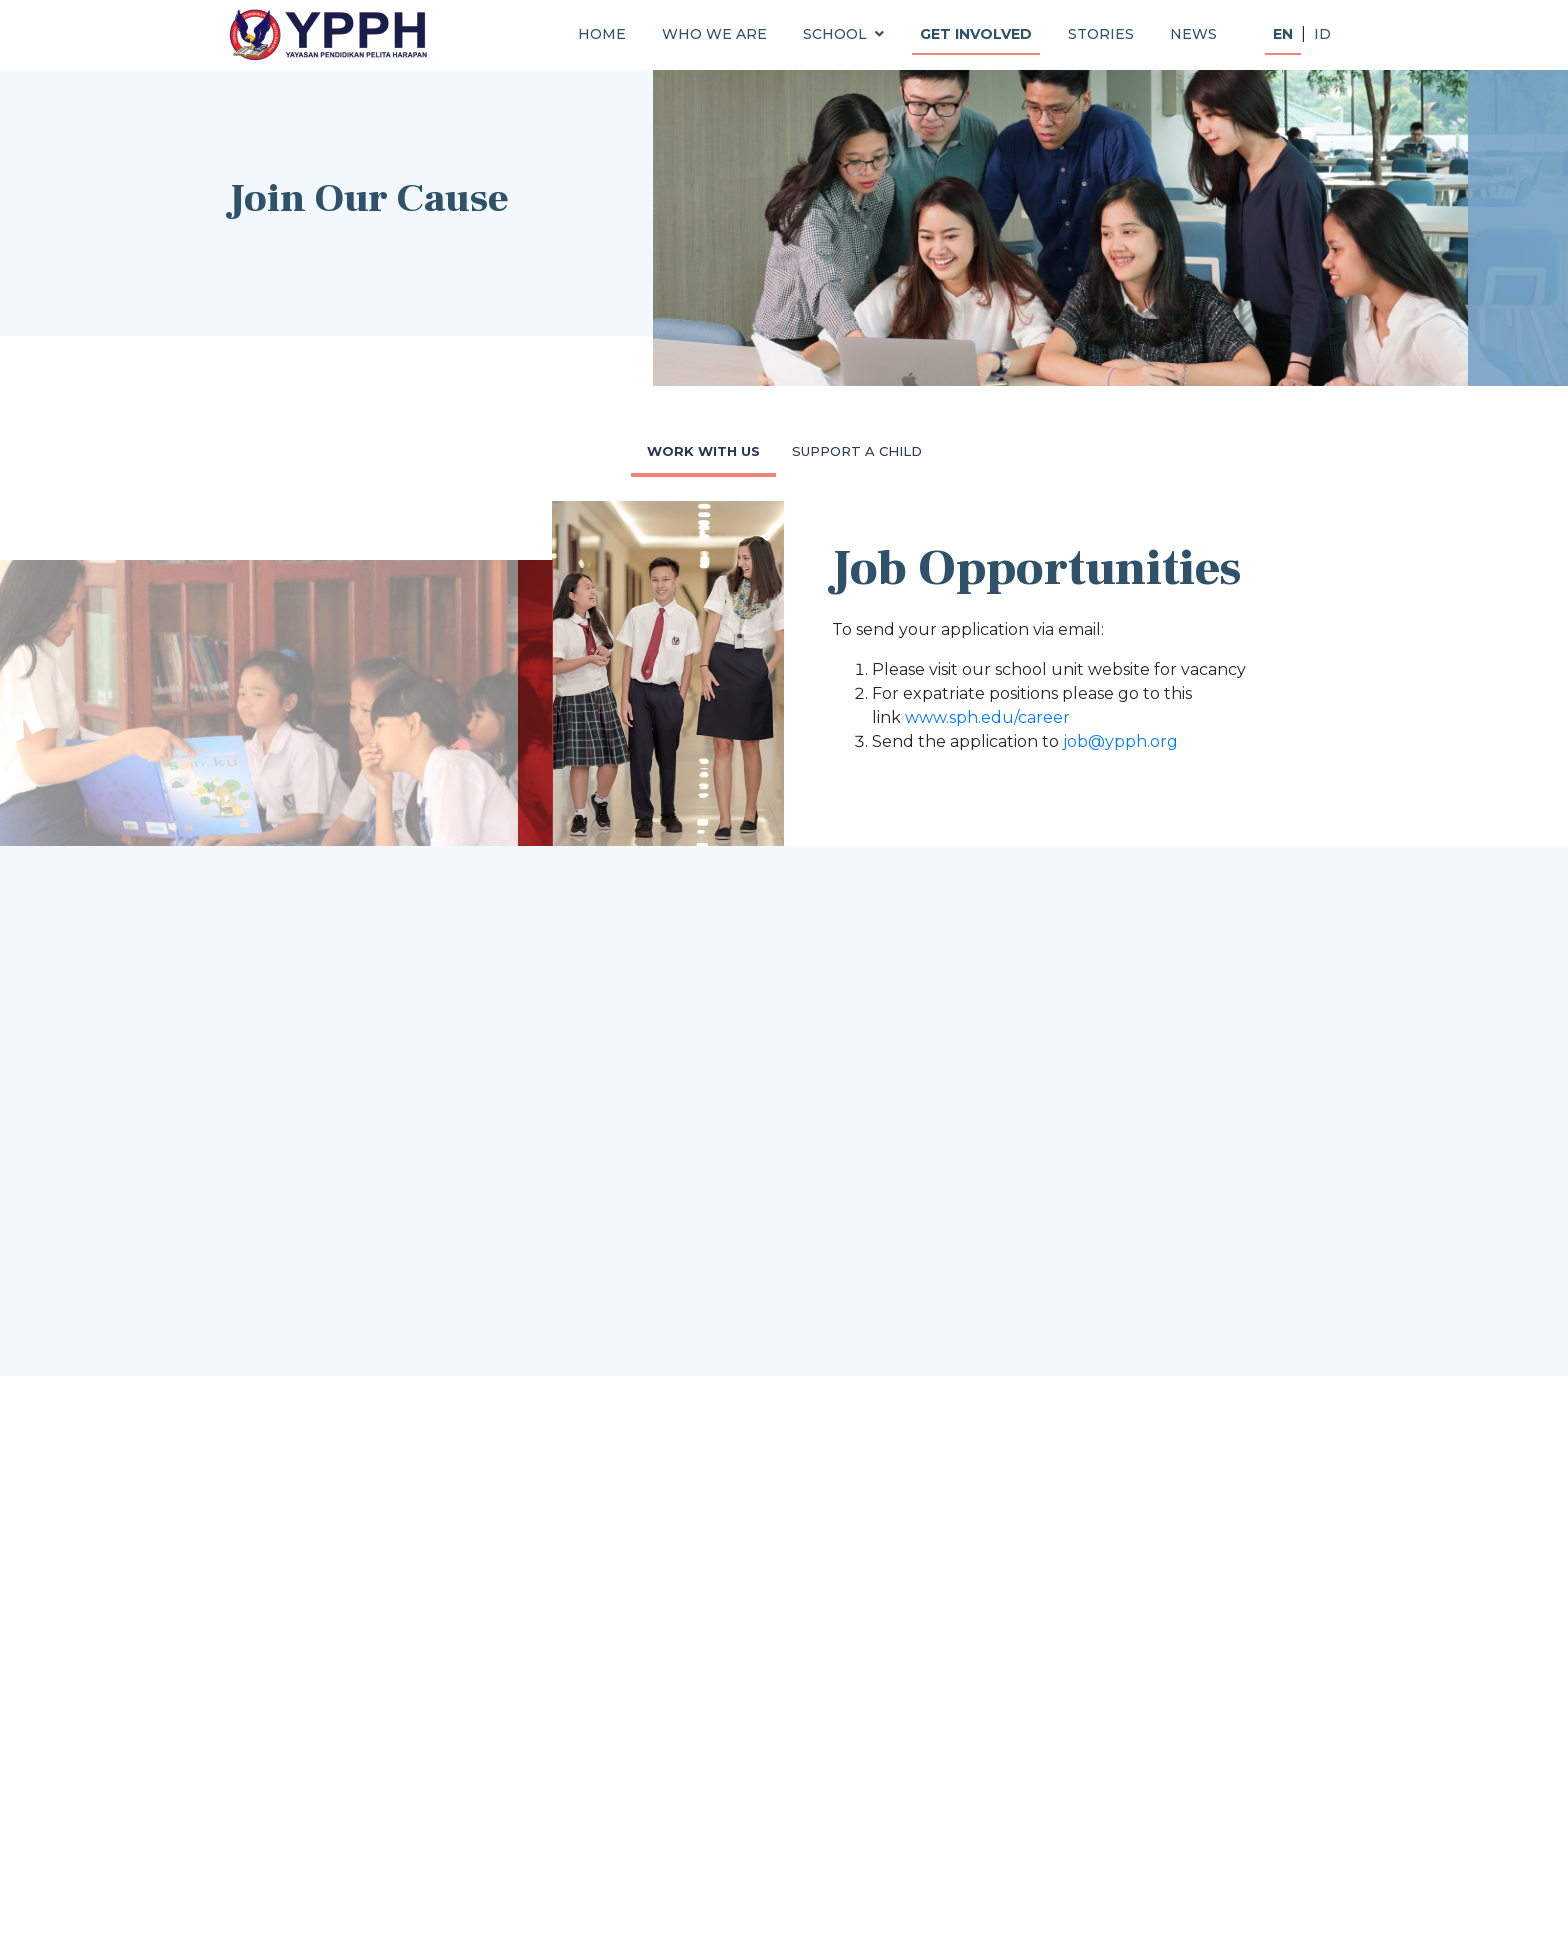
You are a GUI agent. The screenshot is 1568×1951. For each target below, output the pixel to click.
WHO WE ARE (714, 34)
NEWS (1193, 34)
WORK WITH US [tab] (703, 451)
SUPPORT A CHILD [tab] (857, 451)
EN (1283, 34)
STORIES (1101, 34)
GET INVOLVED (976, 34)
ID (1322, 34)
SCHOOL (843, 34)
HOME (602, 34)
